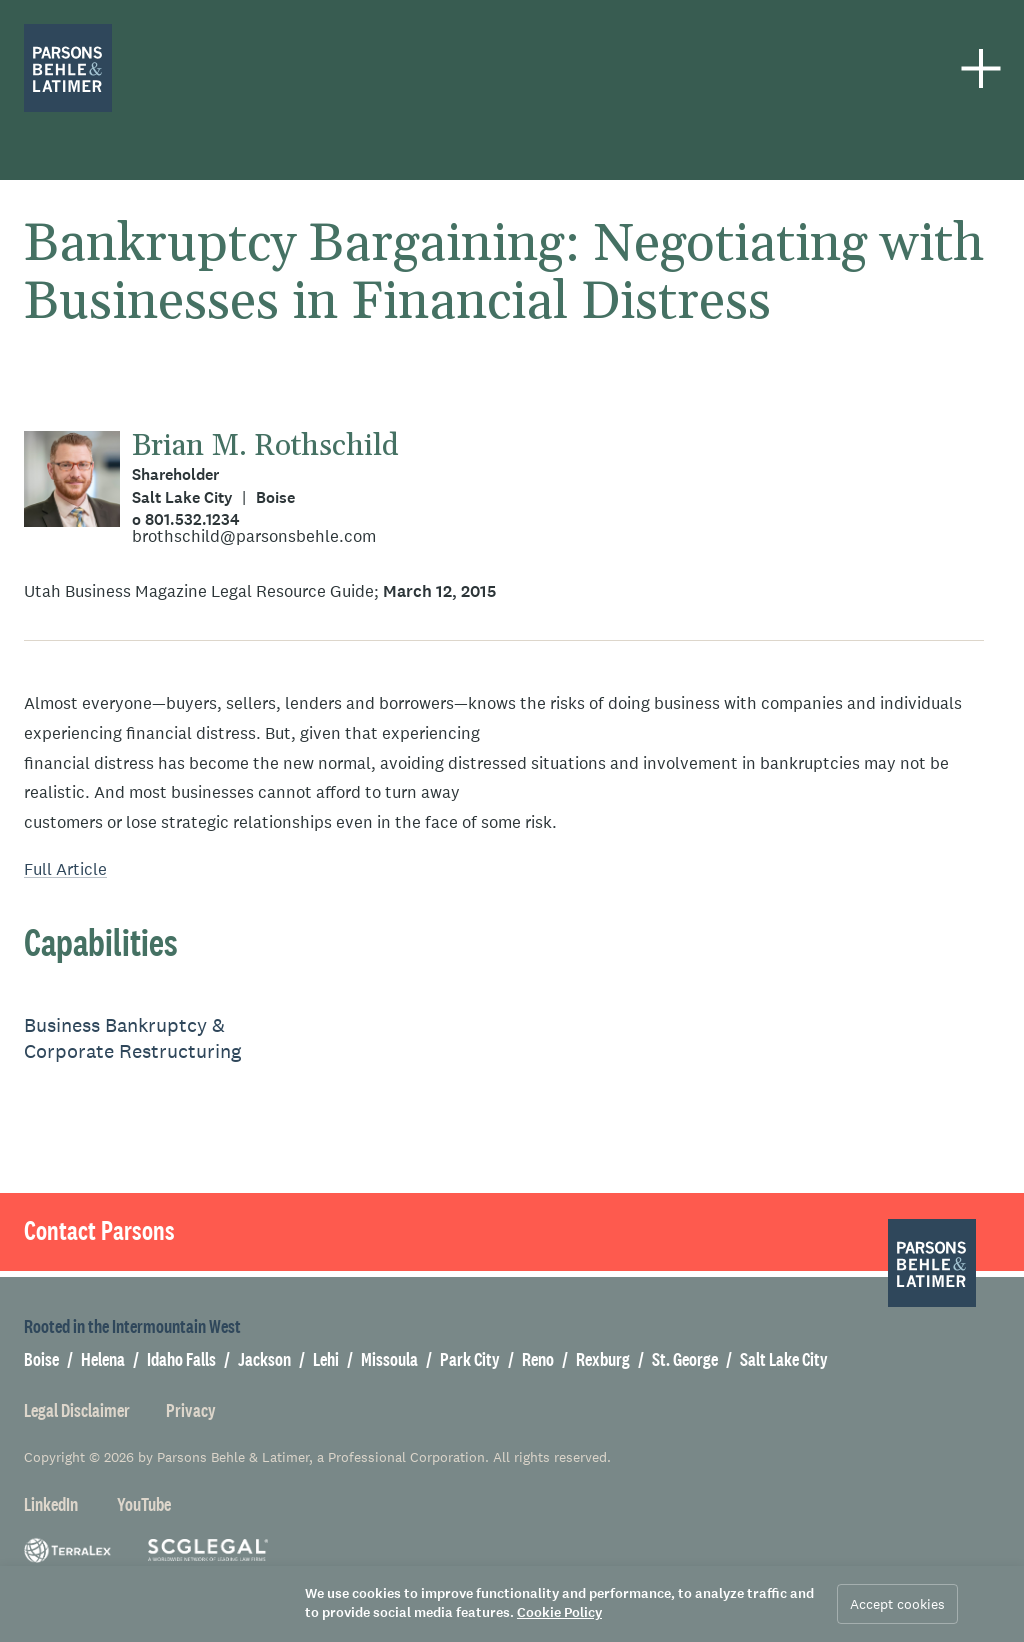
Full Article (65, 869)
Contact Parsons (99, 1231)
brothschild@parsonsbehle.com (254, 536)
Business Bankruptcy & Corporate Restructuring (132, 1038)
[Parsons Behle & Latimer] (68, 68)
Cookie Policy (559, 1612)
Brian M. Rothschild (265, 446)
